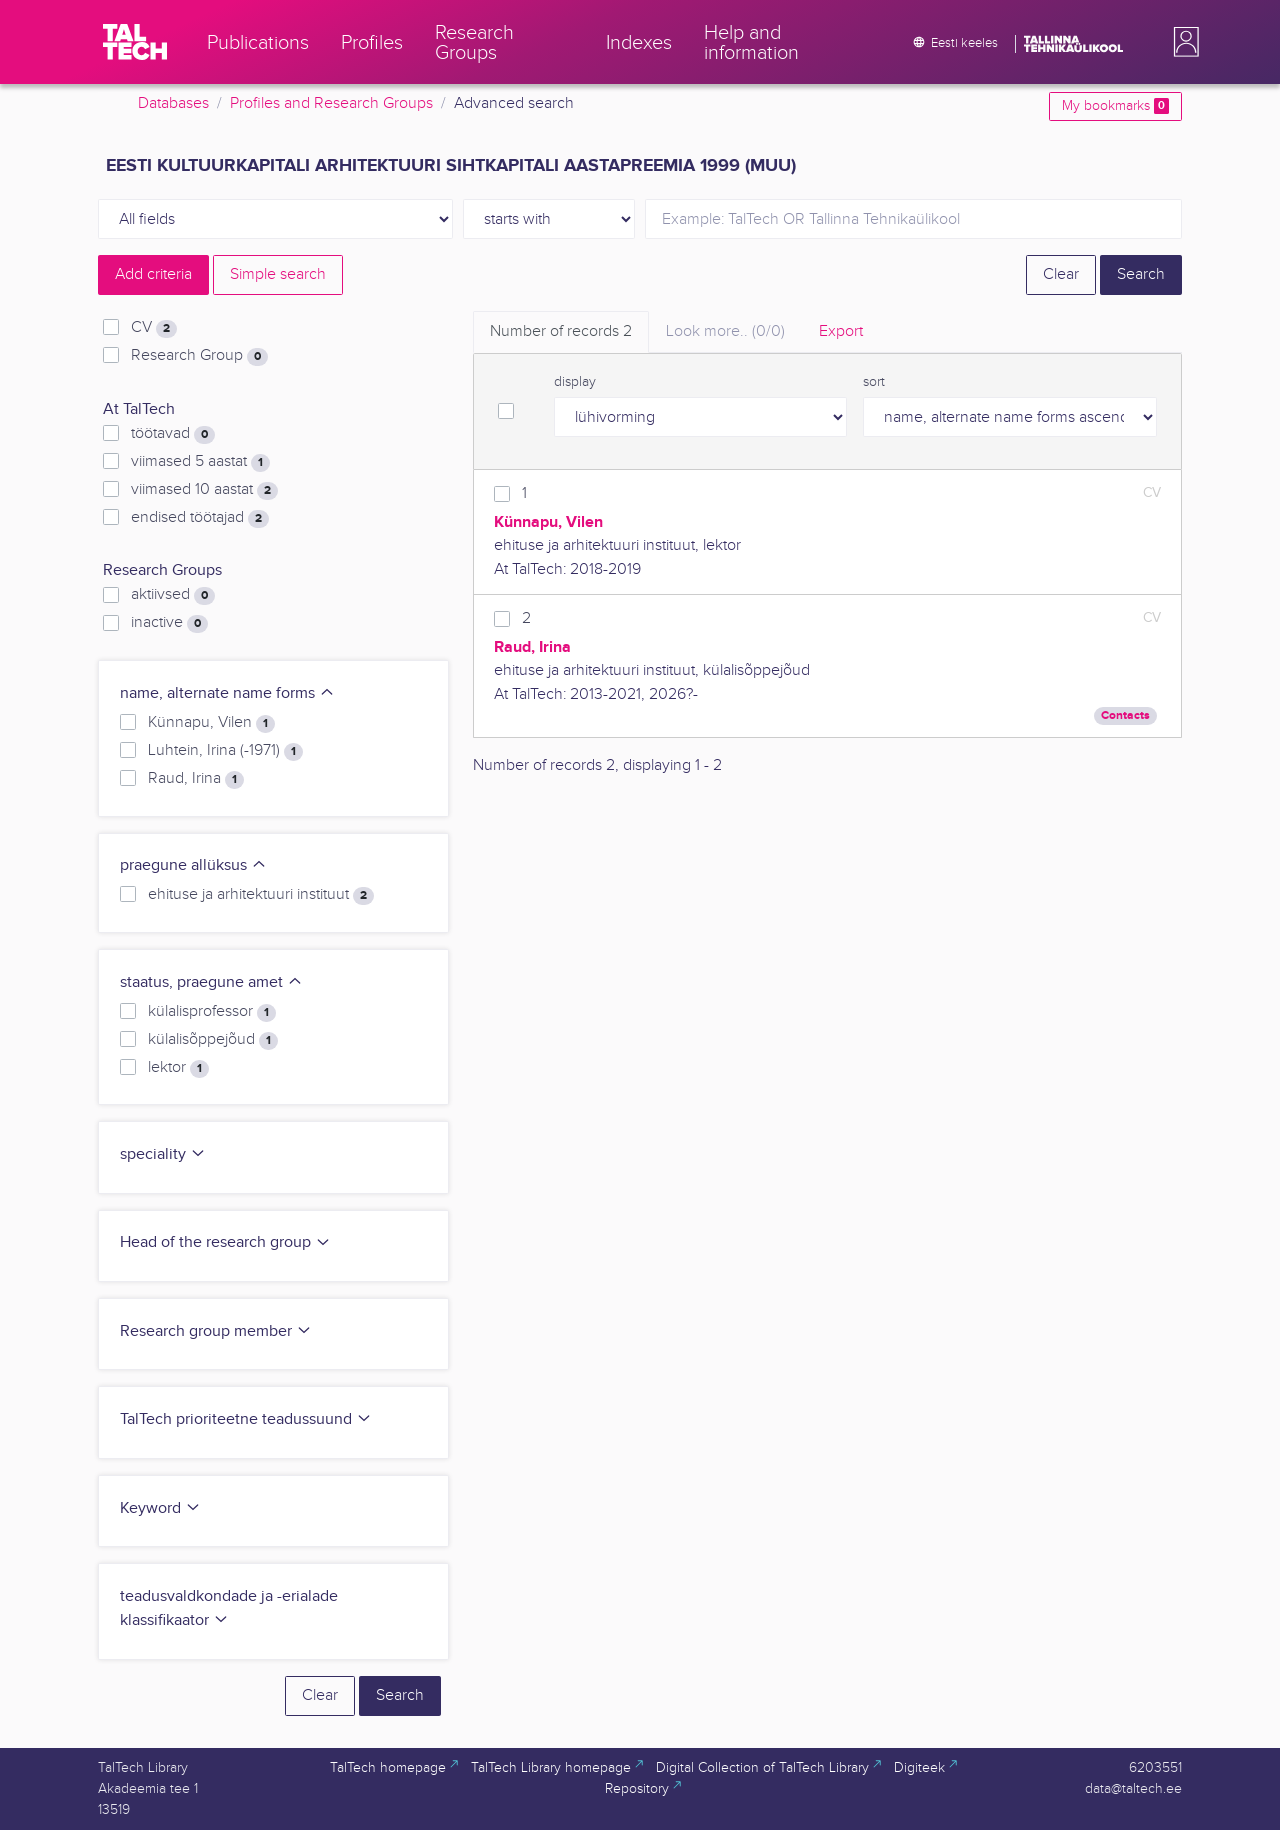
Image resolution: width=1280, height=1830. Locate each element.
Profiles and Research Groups (331, 103)
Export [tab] (841, 331)
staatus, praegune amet (211, 982)
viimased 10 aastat (204, 490)
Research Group (199, 356)
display (575, 382)
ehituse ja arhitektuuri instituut (261, 895)
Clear (1061, 274)
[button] (1182, 42)
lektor (178, 1068)
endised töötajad (200, 518)
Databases (173, 103)
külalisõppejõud (213, 1040)
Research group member (216, 1331)
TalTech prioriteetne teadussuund (246, 1419)
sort (874, 382)
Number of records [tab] (561, 331)
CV (154, 328)
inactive (169, 623)
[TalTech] (135, 42)
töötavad (173, 434)
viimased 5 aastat (200, 462)
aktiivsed (173, 595)
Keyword (160, 1508)
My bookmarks (1115, 106)
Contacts (1125, 715)
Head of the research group (225, 1242)
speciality (163, 1154)
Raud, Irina (196, 779)
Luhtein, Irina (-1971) (225, 751)
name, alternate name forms (227, 693)
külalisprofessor (212, 1012)
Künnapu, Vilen (211, 723)
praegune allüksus (193, 865)
